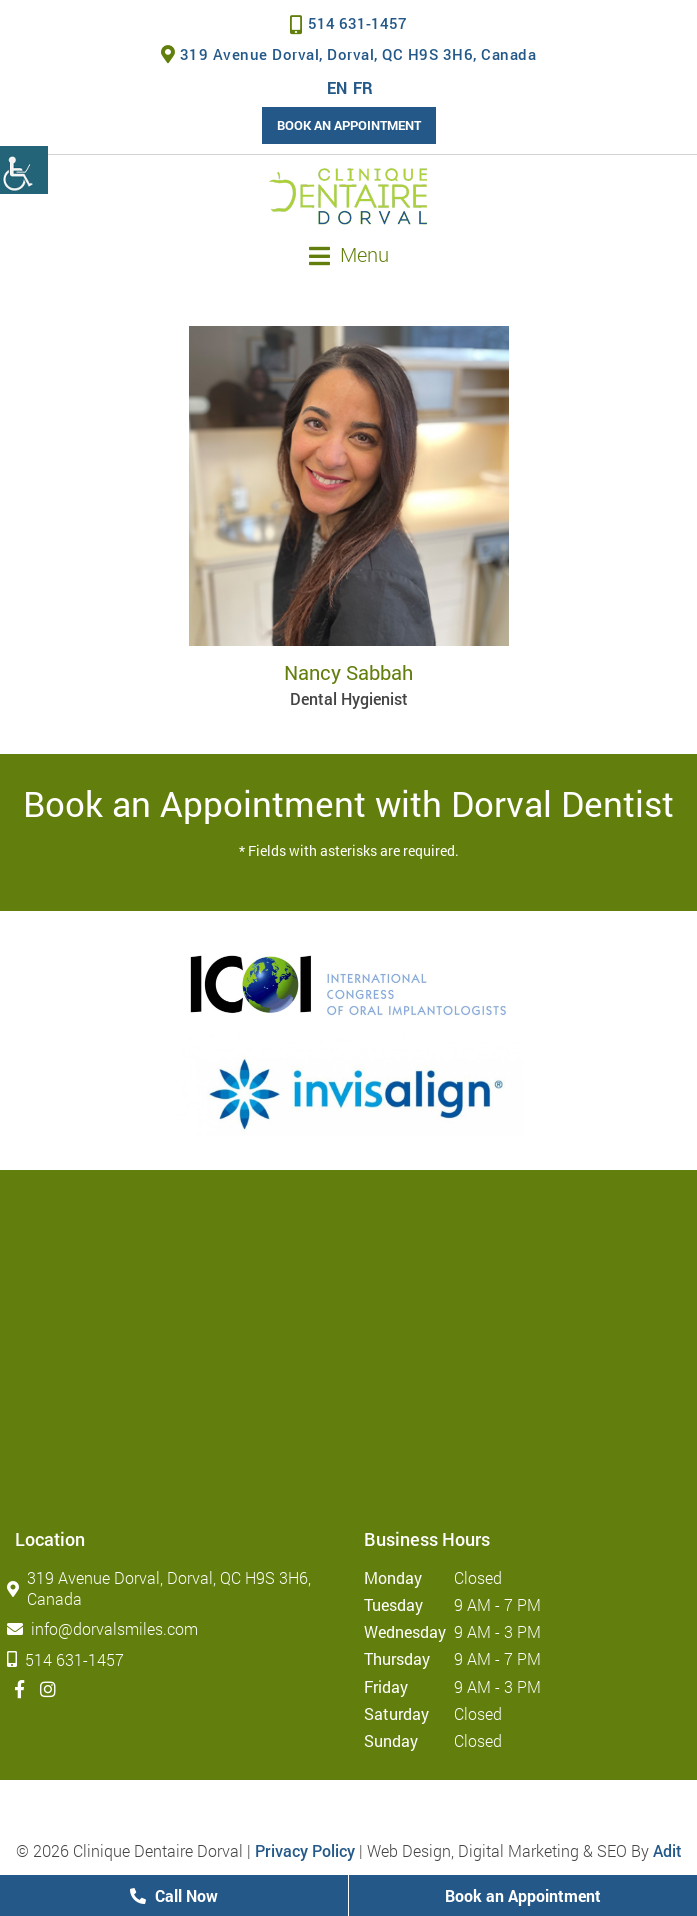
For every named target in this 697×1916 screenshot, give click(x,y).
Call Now (174, 1895)
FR (363, 87)
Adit (667, 1850)
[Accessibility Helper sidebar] (24, 170)
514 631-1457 (348, 23)
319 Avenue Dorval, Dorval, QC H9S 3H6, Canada (349, 54)
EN (337, 87)
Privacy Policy (305, 1850)
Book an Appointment (349, 125)
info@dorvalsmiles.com (106, 1628)
